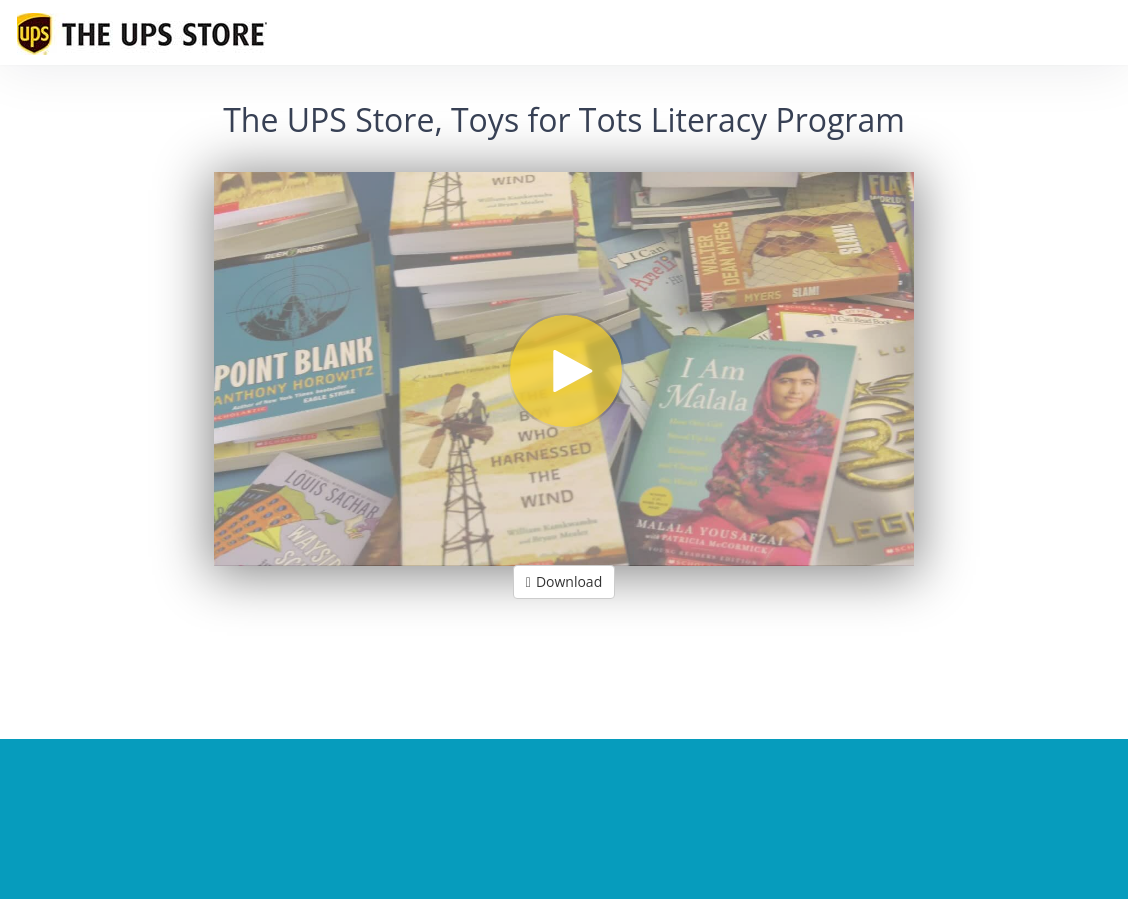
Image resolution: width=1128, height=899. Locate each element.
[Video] (564, 369)
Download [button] (564, 581)
